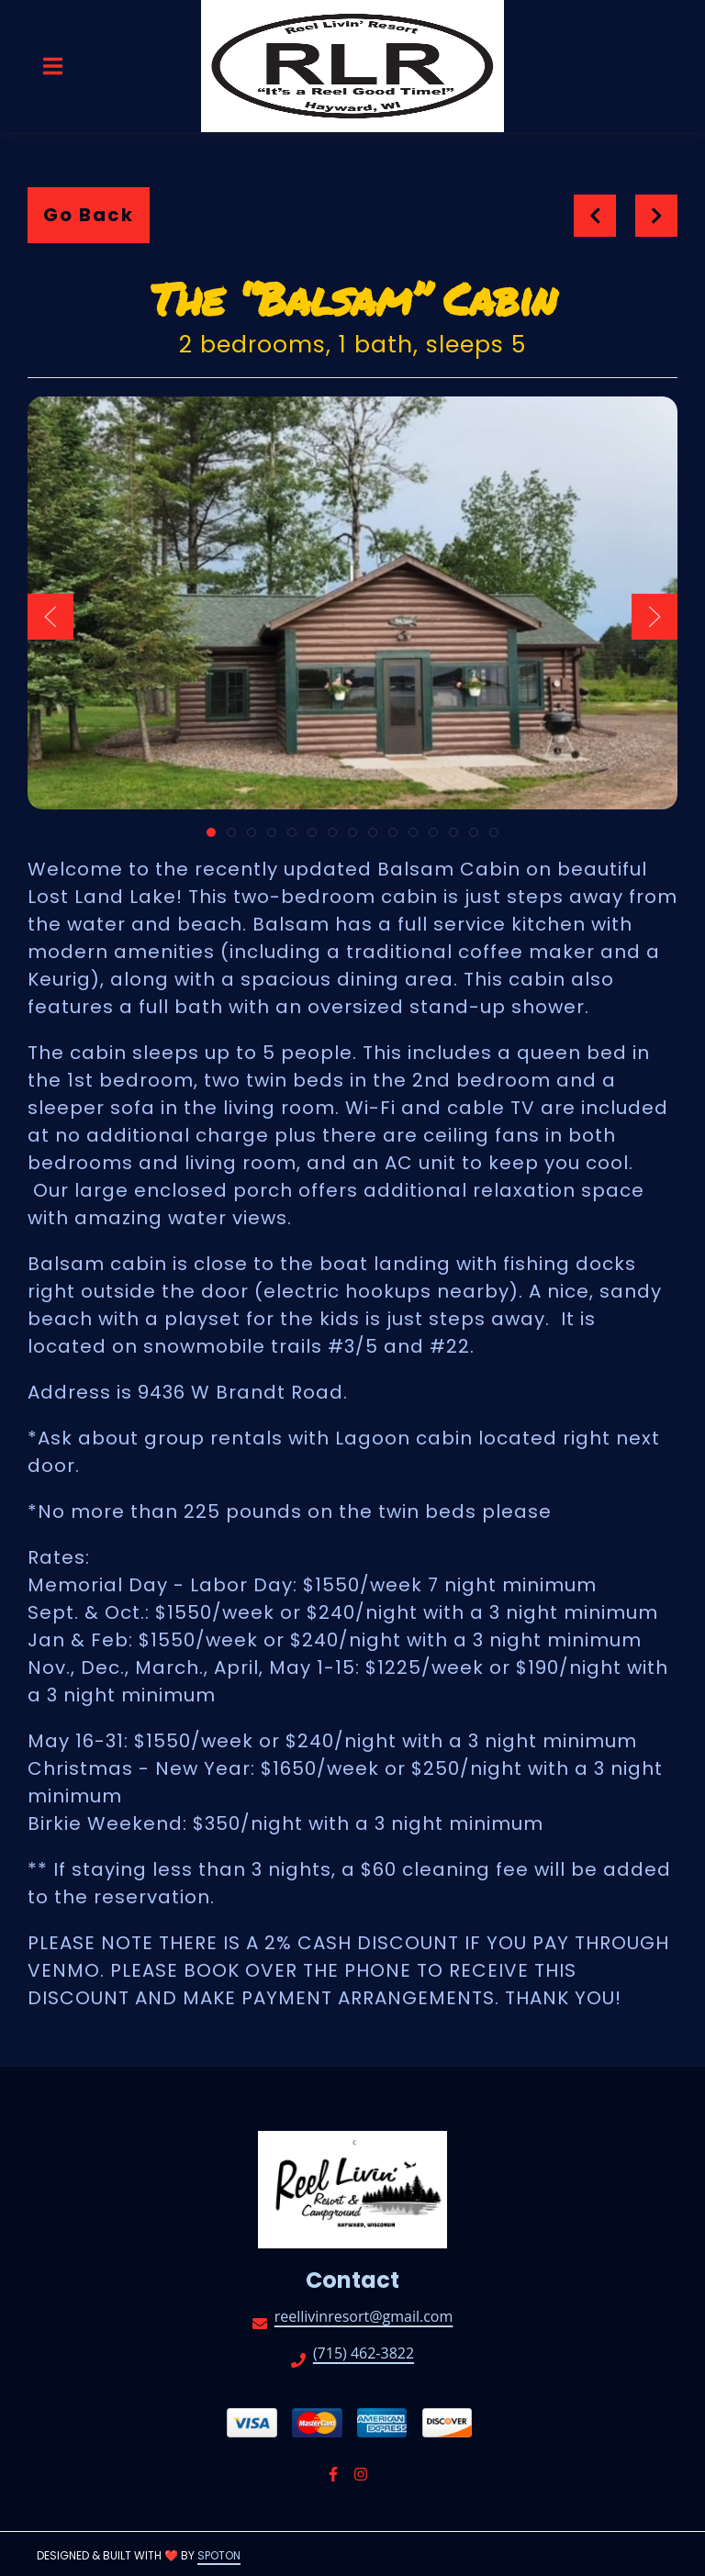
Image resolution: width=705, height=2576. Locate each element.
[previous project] (595, 216)
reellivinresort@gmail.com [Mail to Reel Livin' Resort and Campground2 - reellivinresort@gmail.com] (363, 2317)
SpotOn (219, 2555)
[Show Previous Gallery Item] (50, 616)
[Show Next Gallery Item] (654, 616)
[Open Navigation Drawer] (52, 66)
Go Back (88, 215)
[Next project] (656, 216)
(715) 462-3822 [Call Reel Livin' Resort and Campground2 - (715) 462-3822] (363, 2354)
